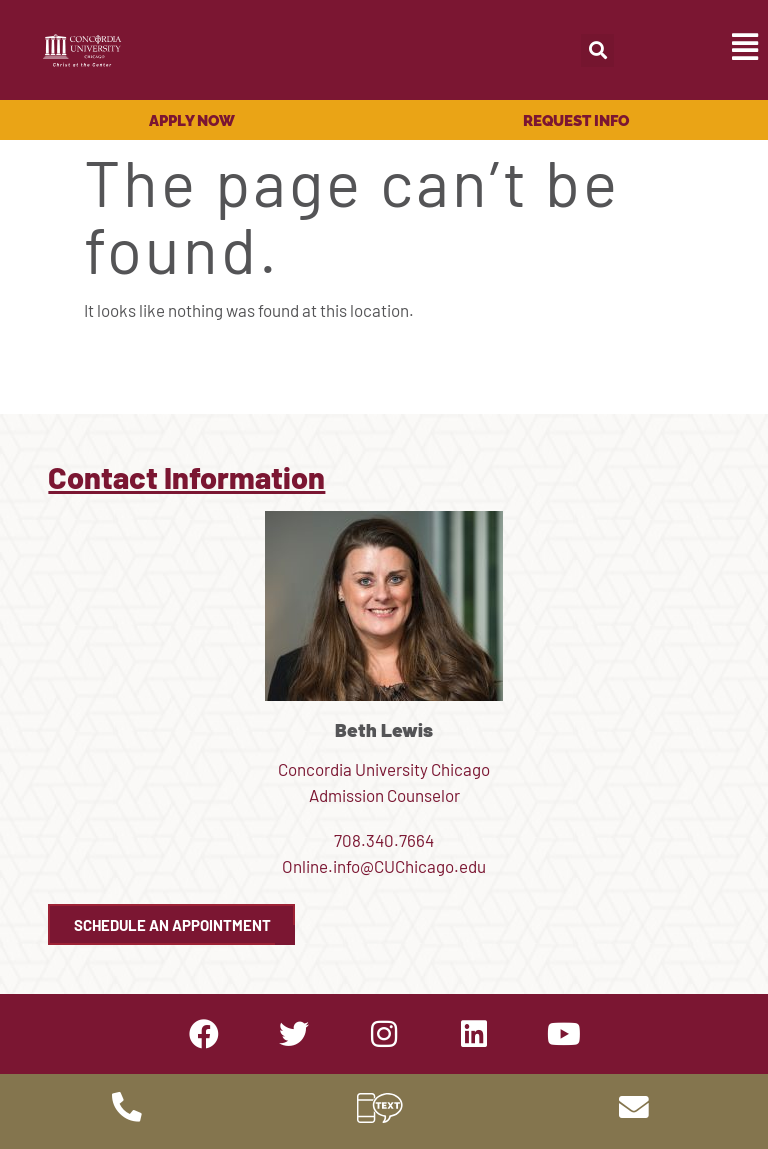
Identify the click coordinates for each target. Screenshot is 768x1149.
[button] (597, 50)
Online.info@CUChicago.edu (384, 866)
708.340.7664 (384, 840)
